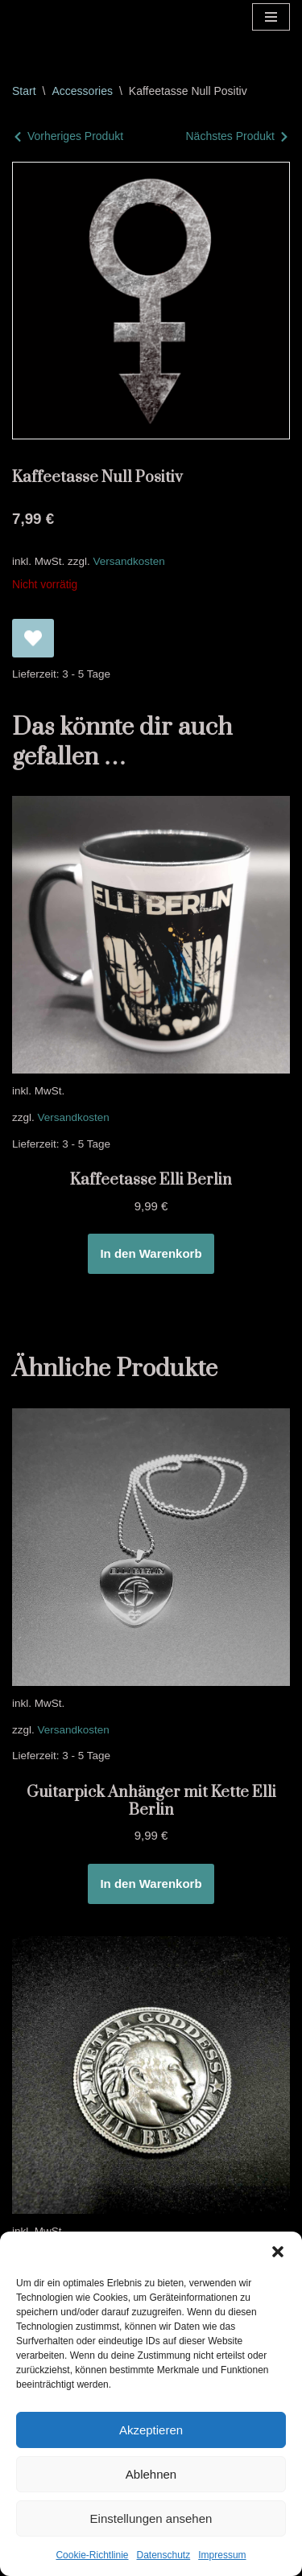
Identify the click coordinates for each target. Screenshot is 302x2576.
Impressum (222, 2555)
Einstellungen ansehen (151, 2518)
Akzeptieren (151, 2430)
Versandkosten (129, 561)
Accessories (82, 90)
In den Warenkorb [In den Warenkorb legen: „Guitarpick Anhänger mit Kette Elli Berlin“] (150, 1883)
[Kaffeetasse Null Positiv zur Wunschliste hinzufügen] (33, 638)
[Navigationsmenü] (271, 17)
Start (24, 90)
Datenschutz (164, 2555)
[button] (278, 2252)
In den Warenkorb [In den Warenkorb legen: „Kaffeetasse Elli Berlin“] (150, 1253)
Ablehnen (151, 2474)
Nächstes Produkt (230, 136)
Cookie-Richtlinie (92, 2555)
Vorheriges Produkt (75, 136)
